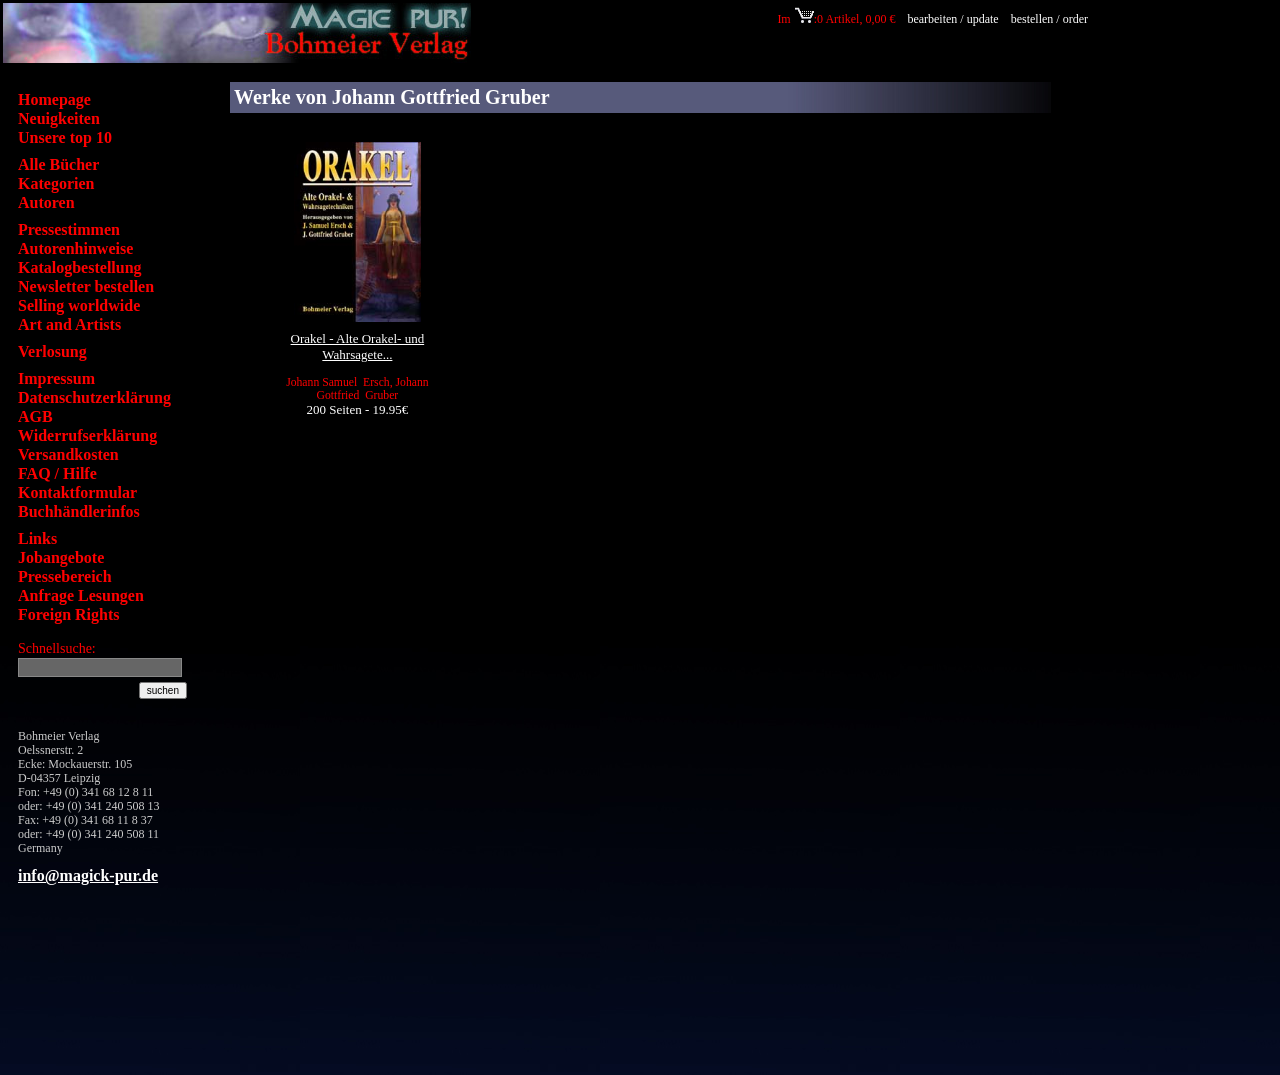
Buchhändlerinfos (79, 511)
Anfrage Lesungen (81, 595)
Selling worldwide (79, 305)
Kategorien (56, 183)
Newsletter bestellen (86, 286)
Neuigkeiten (59, 118)
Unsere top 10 (65, 137)
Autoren (46, 202)
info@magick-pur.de (88, 875)
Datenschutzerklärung (94, 397)
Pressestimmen (69, 229)
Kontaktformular (77, 492)
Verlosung (52, 351)
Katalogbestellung (80, 267)
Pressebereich (65, 576)
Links (37, 538)
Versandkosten (68, 454)
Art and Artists (69, 324)
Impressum (56, 378)
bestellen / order (1051, 19)
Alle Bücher (58, 164)
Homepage (54, 99)
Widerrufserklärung (87, 435)
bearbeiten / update (952, 19)
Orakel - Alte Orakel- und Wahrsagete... (358, 346)
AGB (35, 416)
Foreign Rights (68, 614)
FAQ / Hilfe (57, 473)
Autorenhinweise (75, 248)
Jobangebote (61, 557)
